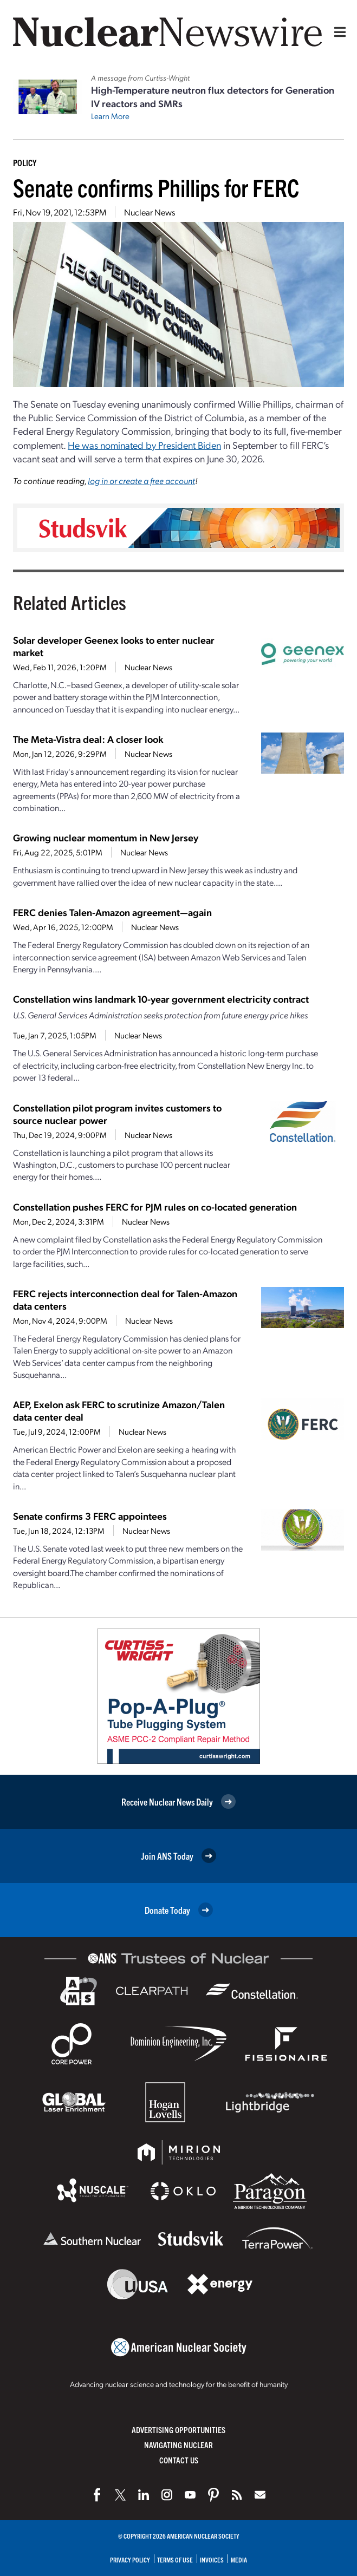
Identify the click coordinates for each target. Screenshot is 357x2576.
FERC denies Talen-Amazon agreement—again (112, 912)
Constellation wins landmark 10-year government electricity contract (161, 998)
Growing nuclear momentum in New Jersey (105, 837)
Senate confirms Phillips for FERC (156, 187)
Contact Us (178, 2460)
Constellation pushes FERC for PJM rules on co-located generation (155, 1206)
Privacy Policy (130, 2559)
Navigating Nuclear (178, 2445)
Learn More (110, 115)
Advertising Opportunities (178, 2429)
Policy (24, 162)
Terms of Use (175, 2559)
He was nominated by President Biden (144, 445)
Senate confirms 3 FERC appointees (90, 1515)
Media (239, 2559)
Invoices (212, 2559)
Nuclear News (149, 212)
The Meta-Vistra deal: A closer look (88, 739)
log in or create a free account (141, 480)
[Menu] (337, 31)
